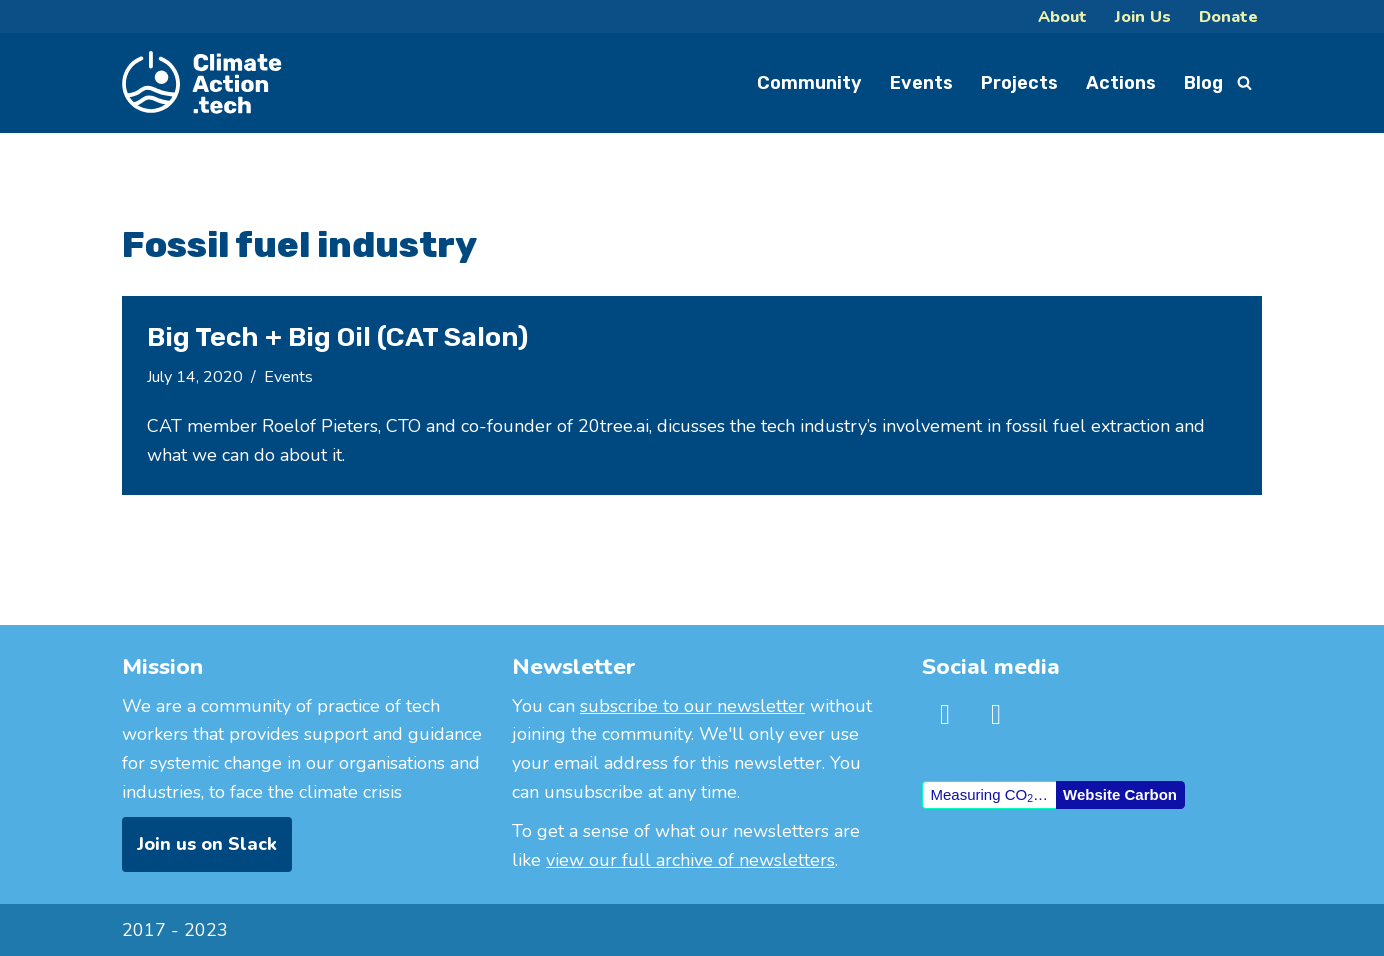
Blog (1203, 83)
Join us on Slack (207, 844)
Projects (1019, 83)
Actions (1121, 83)
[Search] (1244, 82)
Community (809, 83)
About (1062, 16)
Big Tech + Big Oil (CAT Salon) (337, 337)
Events (921, 83)
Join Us (1143, 16)
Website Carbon (1120, 794)
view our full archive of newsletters (690, 860)
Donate (1228, 16)
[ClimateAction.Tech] (202, 83)
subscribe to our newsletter (692, 706)
